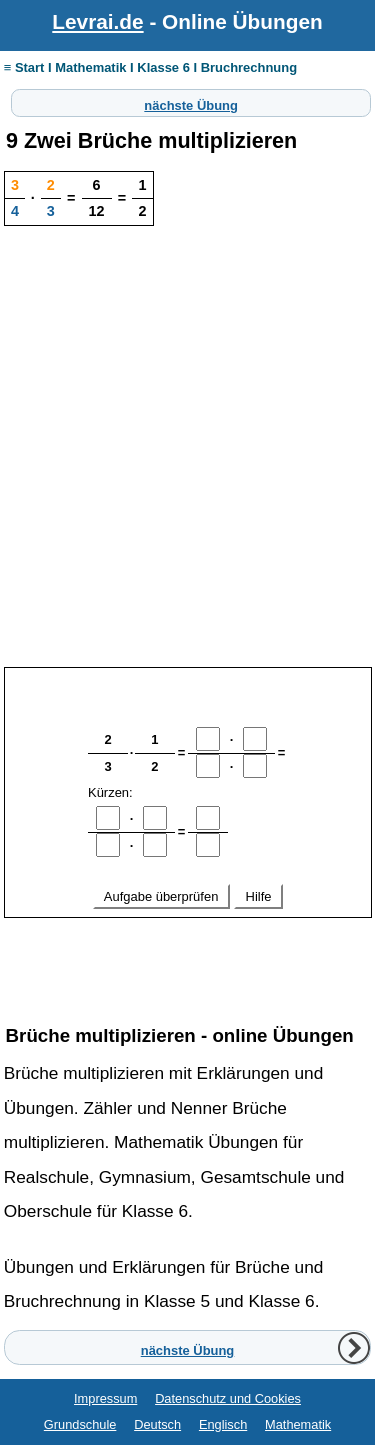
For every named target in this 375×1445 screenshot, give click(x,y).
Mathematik (298, 1424)
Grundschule (80, 1424)
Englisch (223, 1424)
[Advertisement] (187, 472)
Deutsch (157, 1424)
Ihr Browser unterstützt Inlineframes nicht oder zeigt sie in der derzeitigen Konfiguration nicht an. (188, 832)
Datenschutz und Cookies (228, 1398)
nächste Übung (191, 103)
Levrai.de (97, 21)
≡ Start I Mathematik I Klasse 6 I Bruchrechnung (150, 67)
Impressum (105, 1398)
